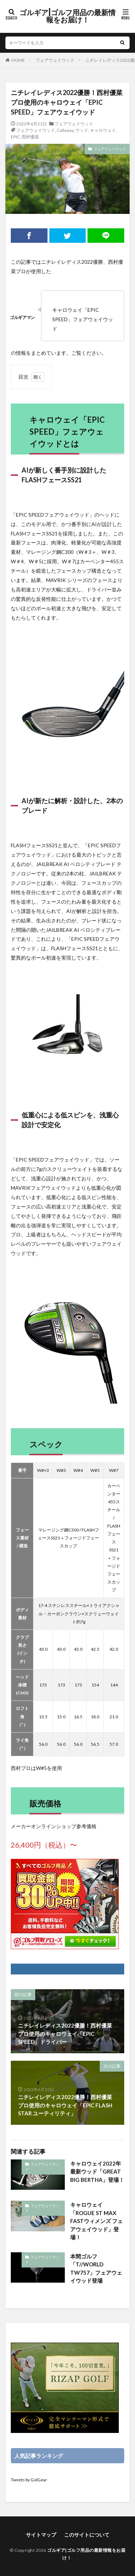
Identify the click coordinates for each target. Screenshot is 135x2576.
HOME (18, 60)
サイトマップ (41, 2535)
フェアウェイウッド (55, 60)
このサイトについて (86, 2535)
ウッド (81, 130)
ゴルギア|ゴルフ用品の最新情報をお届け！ (67, 16)
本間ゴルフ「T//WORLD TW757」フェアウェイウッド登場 (96, 2268)
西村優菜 (30, 136)
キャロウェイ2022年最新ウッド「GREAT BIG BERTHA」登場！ (97, 2171)
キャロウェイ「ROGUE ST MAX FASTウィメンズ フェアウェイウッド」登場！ (96, 2220)
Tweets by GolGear (29, 2479)
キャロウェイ (103, 130)
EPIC (15, 136)
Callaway (65, 130)
